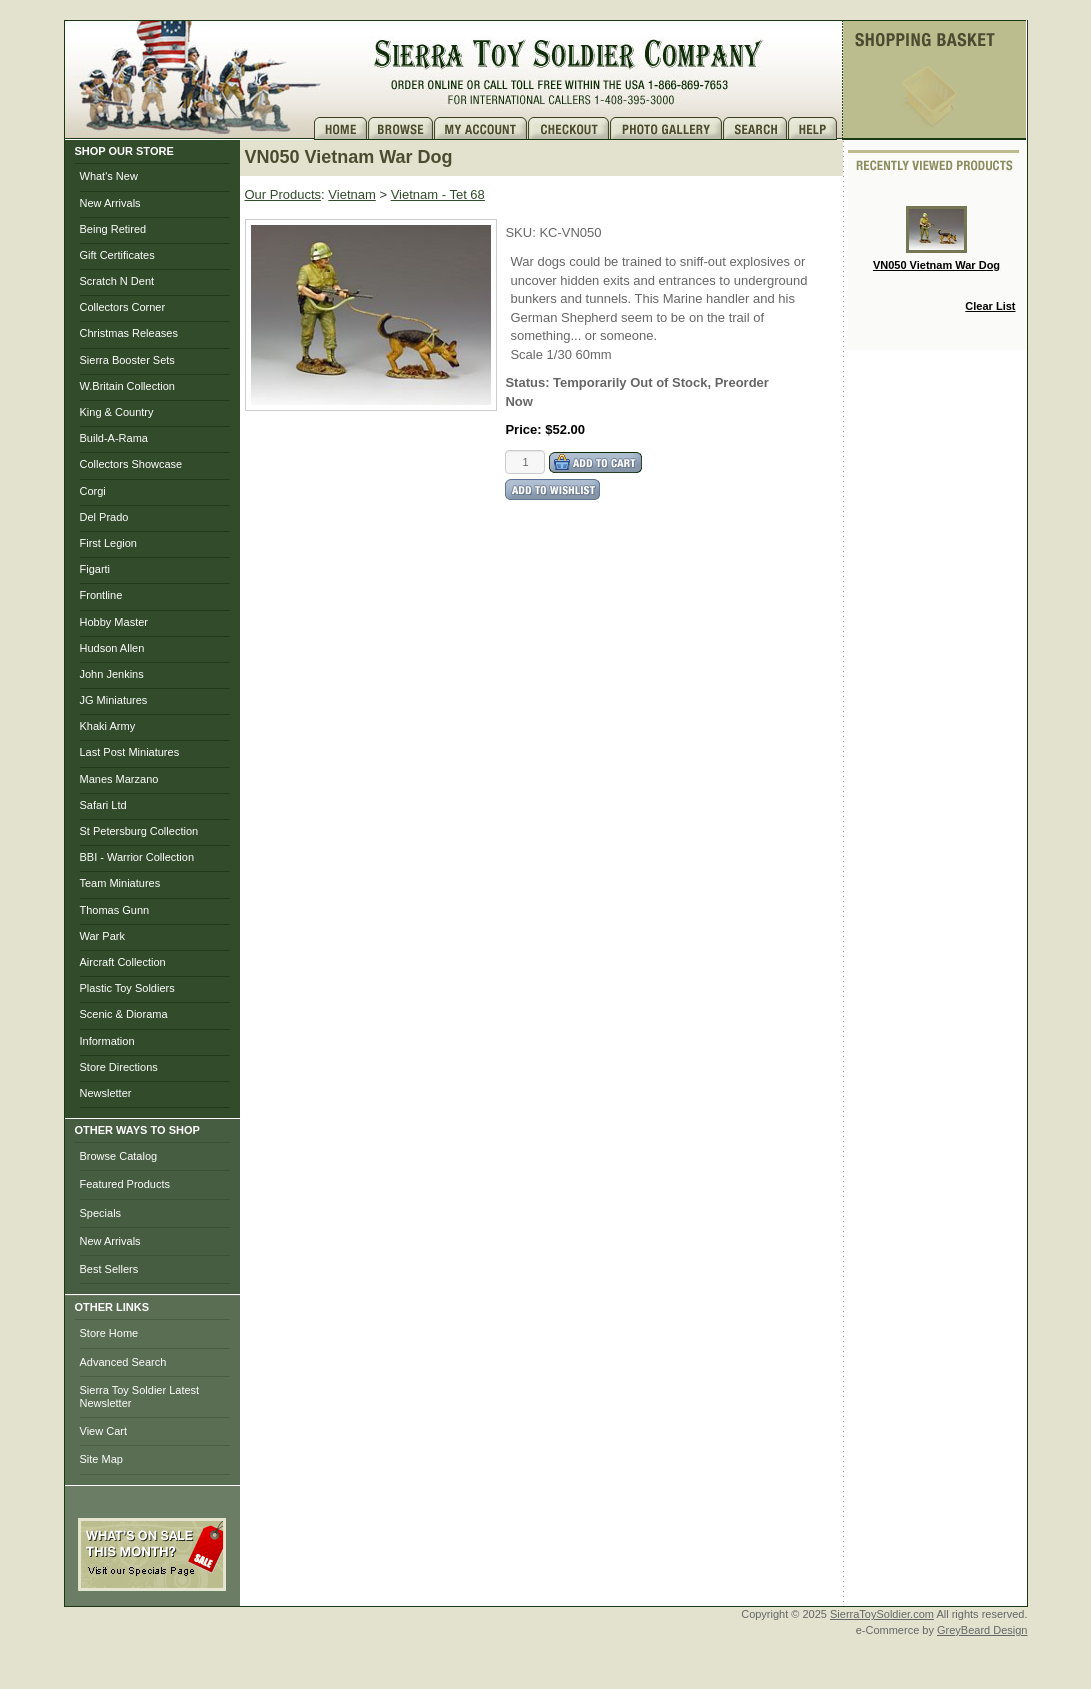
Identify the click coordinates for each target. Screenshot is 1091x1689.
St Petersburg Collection (139, 831)
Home (341, 128)
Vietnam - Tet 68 (438, 194)
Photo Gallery (666, 128)
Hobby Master (114, 622)
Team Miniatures (120, 883)
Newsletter (106, 1093)
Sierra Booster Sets (127, 360)
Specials (101, 1213)
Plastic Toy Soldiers (127, 988)
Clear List (990, 306)
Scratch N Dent (117, 281)
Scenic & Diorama (124, 1014)
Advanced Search (123, 1362)
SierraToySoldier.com (882, 1614)
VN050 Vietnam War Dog (936, 238)
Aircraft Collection (123, 962)
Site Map (101, 1459)
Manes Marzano (119, 779)
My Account (481, 128)
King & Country (117, 412)
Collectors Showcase (131, 464)
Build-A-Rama (114, 438)
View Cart (103, 1431)
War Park (102, 936)
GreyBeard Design (982, 1630)
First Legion (108, 543)
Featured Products (125, 1184)
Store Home (109, 1333)
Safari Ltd (103, 805)
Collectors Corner (123, 307)
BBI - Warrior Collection (137, 857)
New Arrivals (110, 203)
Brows (401, 128)
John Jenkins (112, 674)
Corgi (93, 491)
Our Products (283, 194)
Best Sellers (109, 1269)
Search (755, 128)
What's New (109, 176)
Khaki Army (108, 726)
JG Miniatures (114, 700)
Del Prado (104, 517)
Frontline (101, 595)
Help (815, 128)
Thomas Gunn (115, 910)
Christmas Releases (129, 333)
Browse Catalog (119, 1156)
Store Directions (119, 1067)
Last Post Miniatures (130, 752)
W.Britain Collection (127, 386)
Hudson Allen (112, 648)
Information (107, 1041)
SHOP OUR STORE (124, 151)
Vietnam (351, 194)
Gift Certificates (117, 255)
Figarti (95, 569)
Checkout (569, 128)
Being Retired (113, 229)
